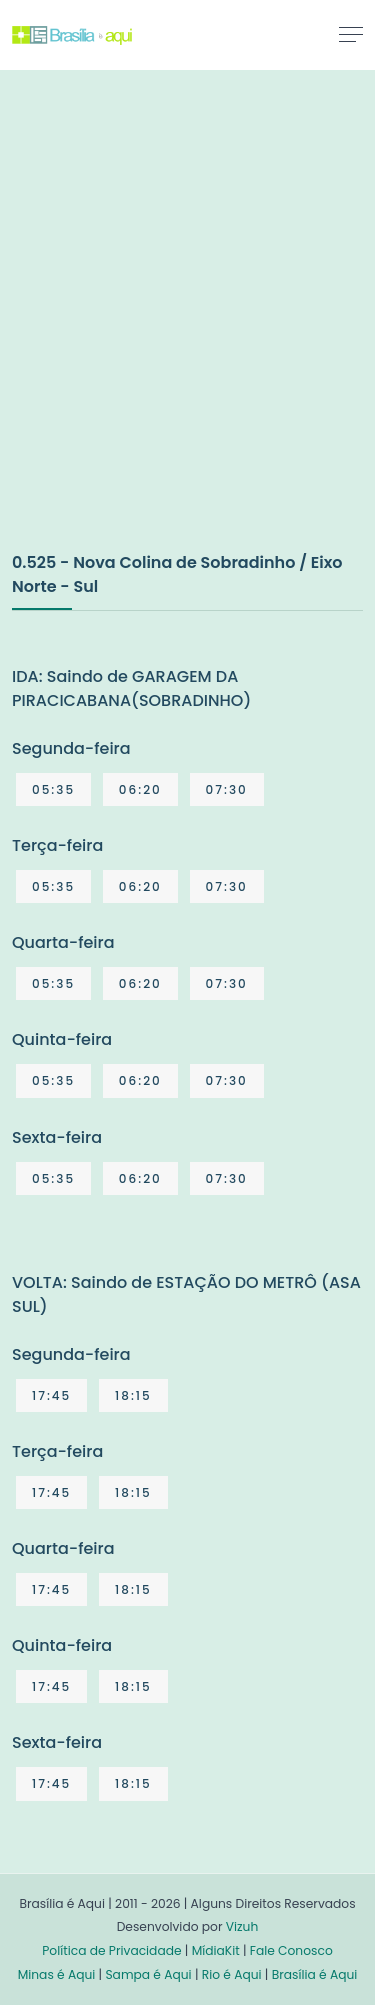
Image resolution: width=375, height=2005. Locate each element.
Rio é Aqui (232, 1974)
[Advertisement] (187, 331)
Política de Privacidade (111, 1950)
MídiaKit (216, 1950)
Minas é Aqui (57, 1974)
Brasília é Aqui (315, 1974)
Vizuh (242, 1926)
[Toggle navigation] (351, 34)
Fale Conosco (291, 1950)
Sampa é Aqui (148, 1974)
